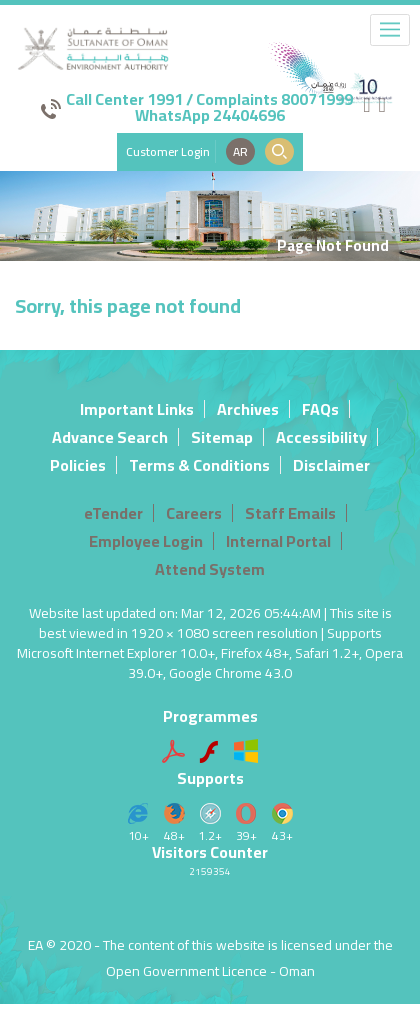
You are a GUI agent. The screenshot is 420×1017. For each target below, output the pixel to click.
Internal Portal (278, 541)
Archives (248, 409)
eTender (113, 513)
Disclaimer (331, 465)
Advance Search (110, 437)
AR (240, 151)
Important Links (137, 409)
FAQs (320, 409)
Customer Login (168, 151)
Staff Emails (290, 513)
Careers (194, 513)
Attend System (210, 569)
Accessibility (321, 437)
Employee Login (146, 541)
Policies (78, 465)
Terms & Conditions (199, 465)
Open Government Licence (186, 971)
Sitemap (222, 437)
